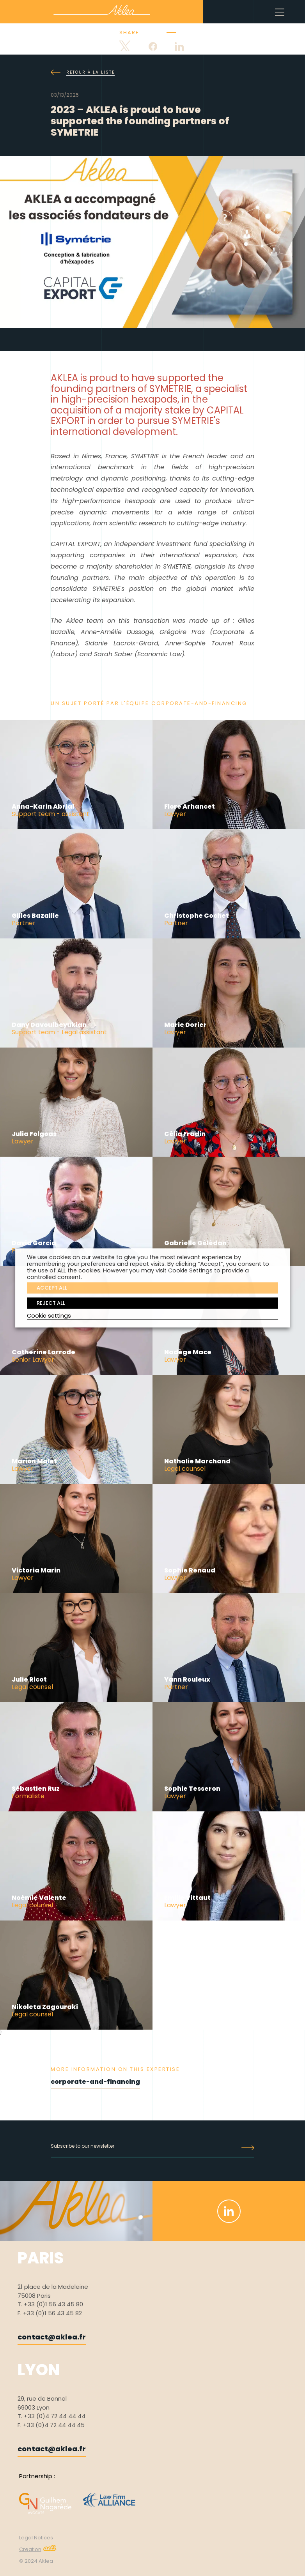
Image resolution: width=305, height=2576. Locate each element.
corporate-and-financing (95, 2081)
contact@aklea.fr (52, 2337)
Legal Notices (36, 2537)
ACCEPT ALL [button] (52, 1288)
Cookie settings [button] (49, 1316)
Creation (38, 2549)
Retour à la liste (83, 72)
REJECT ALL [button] (51, 1303)
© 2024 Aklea (36, 2561)
